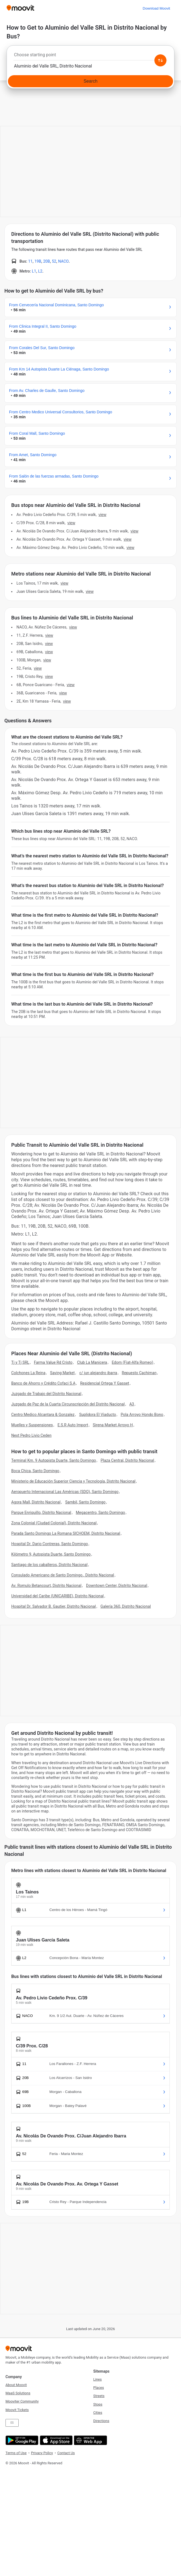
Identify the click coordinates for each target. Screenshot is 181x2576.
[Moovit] (20, 8)
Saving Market (62, 1373)
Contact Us (66, 2453)
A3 (131, 1404)
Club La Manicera (92, 1362)
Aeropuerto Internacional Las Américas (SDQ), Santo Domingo (64, 1491)
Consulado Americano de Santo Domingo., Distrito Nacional (62, 1575)
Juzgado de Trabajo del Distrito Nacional (46, 1393)
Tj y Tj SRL (20, 1362)
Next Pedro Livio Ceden (31, 1435)
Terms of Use (16, 2453)
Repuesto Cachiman (139, 1373)
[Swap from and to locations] (160, 60)
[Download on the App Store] (55, 2440)
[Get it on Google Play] (21, 2440)
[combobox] (90, 56)
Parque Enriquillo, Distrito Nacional (41, 1512)
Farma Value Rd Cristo (53, 1362)
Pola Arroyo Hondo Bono (142, 1414)
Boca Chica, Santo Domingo (35, 1471)
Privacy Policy (42, 2453)
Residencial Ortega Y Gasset (104, 1383)
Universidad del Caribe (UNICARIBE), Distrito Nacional (57, 1596)
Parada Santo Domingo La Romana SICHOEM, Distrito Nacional (65, 1533)
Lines (97, 2379)
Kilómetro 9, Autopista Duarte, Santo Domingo (51, 1554)
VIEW (102, 514)
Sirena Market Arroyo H (113, 1425)
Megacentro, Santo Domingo (100, 1512)
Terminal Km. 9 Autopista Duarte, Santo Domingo (53, 1460)
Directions (101, 2421)
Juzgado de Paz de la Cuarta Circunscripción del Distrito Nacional (68, 1404)
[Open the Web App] (90, 2440)
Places (98, 2388)
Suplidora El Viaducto (97, 1414)
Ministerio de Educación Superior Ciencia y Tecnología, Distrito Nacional (73, 1481)
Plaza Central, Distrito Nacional (127, 1460)
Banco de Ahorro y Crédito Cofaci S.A (43, 1383)
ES (12, 2422)
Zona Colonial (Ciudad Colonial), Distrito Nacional (54, 1523)
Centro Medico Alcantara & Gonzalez (43, 1414)
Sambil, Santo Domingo (85, 1502)
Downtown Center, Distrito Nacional (116, 1585)
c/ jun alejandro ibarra (98, 1373)
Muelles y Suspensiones (32, 1425)
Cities (97, 2413)
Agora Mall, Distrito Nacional (36, 1502)
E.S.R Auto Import (73, 1425)
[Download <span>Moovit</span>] (156, 8)
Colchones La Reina (28, 1373)
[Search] (90, 81)
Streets (98, 2396)
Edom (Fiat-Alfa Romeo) (132, 1362)
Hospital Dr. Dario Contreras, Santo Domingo (49, 1544)
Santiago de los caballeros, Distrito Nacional (49, 1564)
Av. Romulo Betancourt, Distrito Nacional (46, 1585)
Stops (97, 2404)
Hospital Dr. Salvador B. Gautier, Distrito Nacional (53, 1606)
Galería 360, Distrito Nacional (125, 1606)
